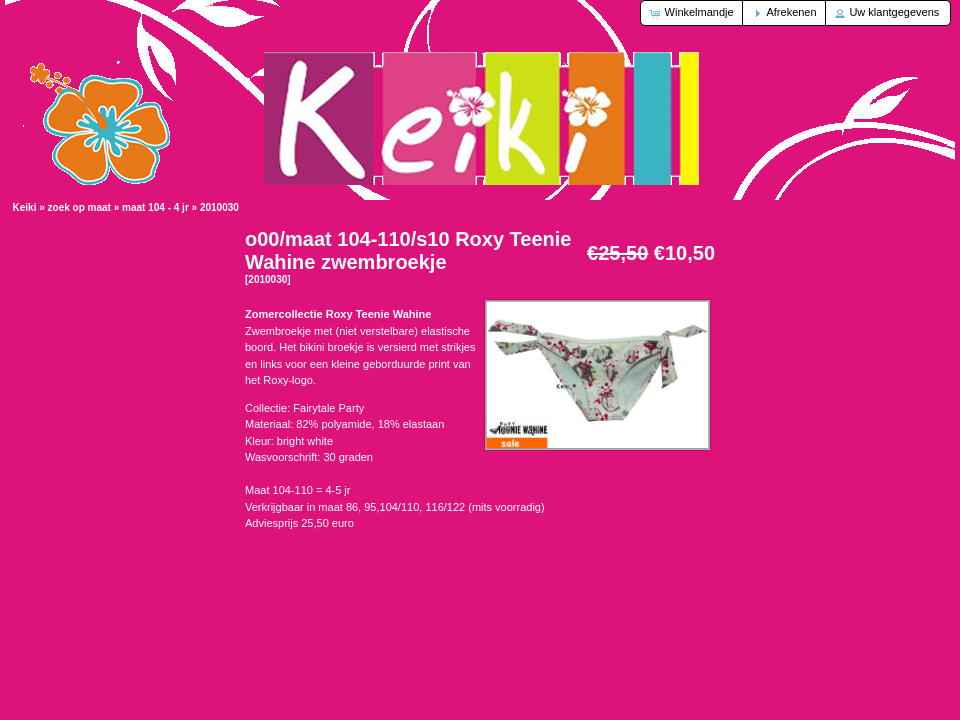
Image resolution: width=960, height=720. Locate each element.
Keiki (25, 207)
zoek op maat (79, 207)
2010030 (219, 207)
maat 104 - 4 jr (155, 207)
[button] (692, 13)
